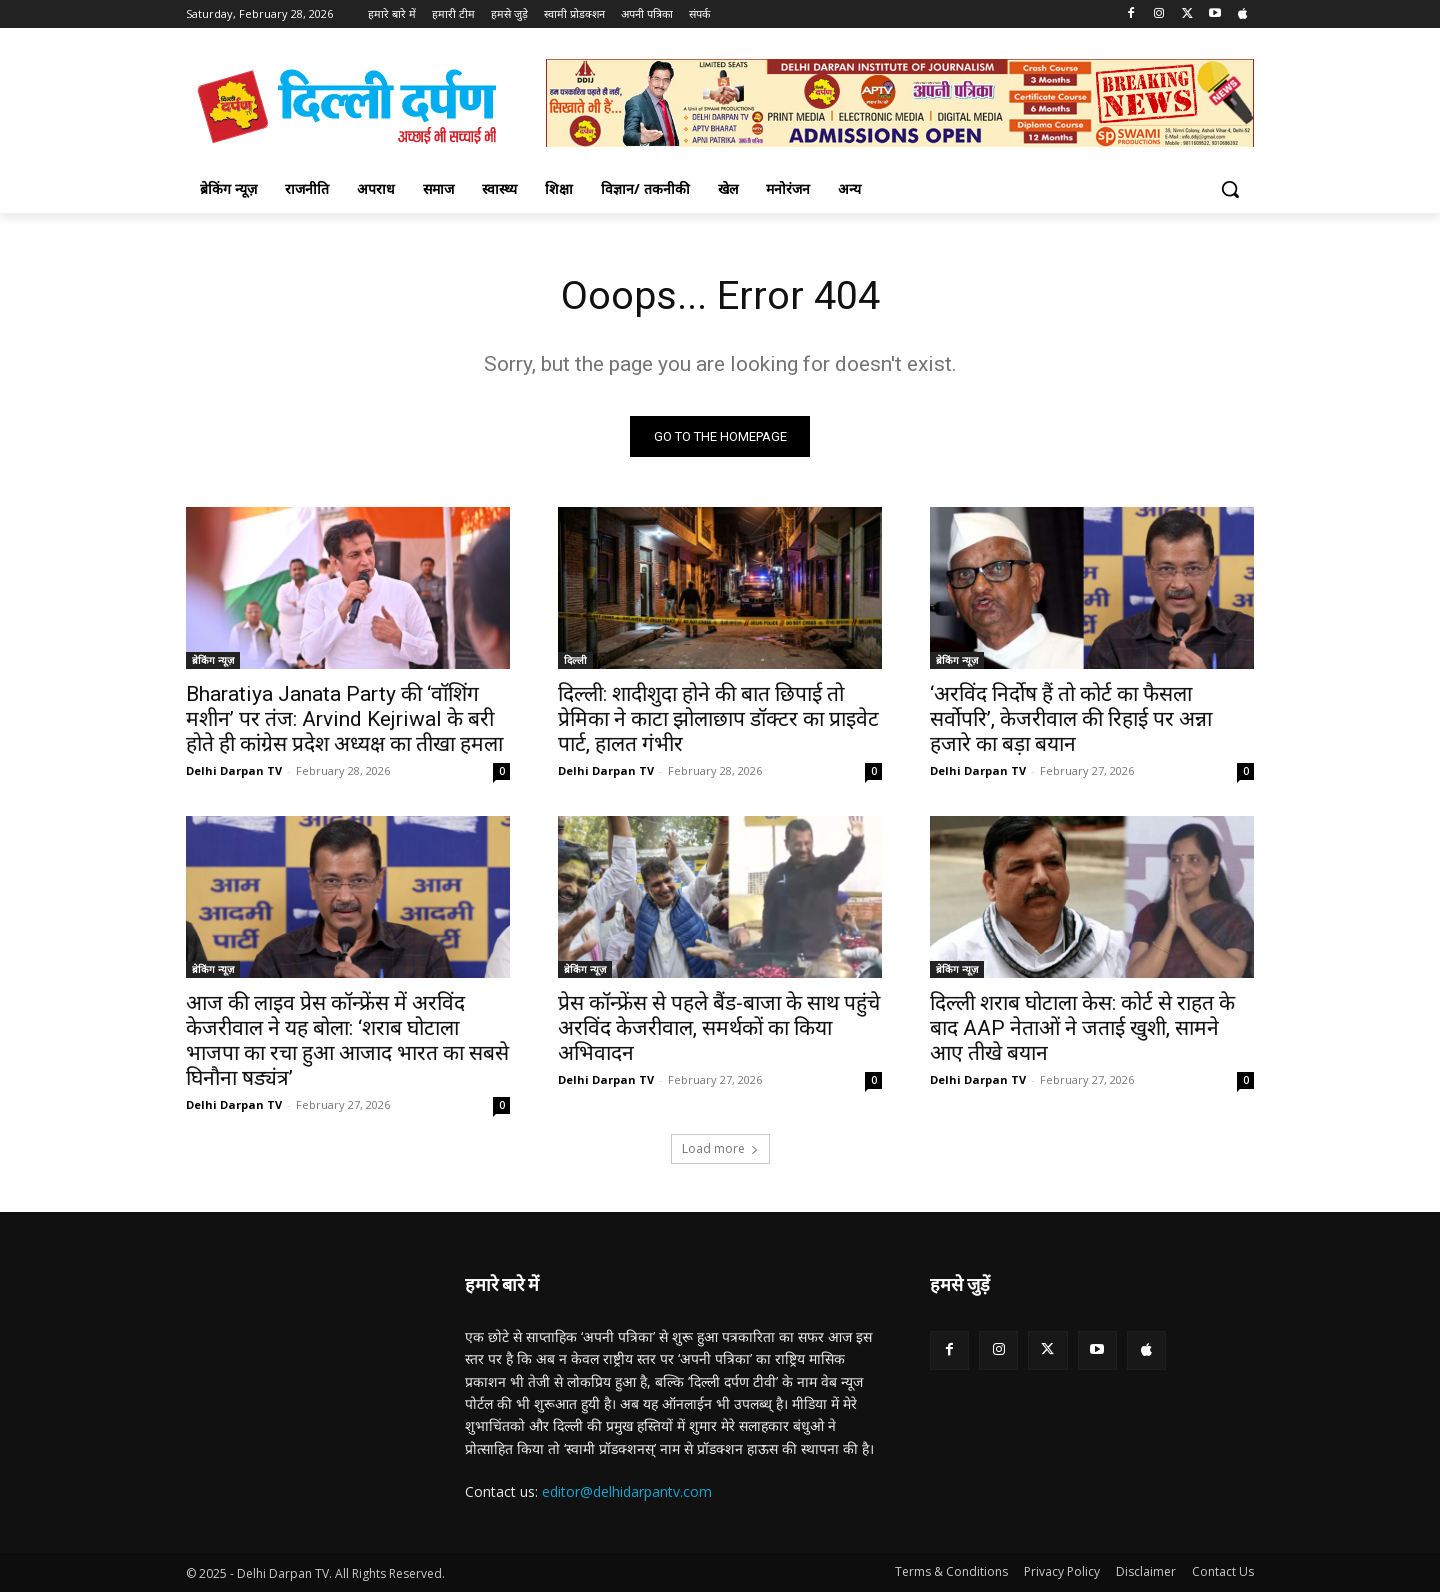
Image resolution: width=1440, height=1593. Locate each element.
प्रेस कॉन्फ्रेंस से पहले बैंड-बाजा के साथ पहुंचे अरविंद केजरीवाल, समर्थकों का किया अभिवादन (719, 1028)
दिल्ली (575, 660)
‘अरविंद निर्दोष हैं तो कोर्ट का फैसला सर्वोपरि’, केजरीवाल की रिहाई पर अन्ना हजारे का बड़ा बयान (1071, 719)
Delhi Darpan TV (234, 770)
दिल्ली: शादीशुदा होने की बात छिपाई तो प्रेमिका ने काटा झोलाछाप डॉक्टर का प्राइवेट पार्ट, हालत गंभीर (718, 719)
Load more (720, 1148)
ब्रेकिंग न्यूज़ (213, 660)
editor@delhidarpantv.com (627, 1491)
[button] (1230, 189)
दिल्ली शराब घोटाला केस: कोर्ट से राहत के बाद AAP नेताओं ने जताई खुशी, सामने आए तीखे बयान (1082, 1028)
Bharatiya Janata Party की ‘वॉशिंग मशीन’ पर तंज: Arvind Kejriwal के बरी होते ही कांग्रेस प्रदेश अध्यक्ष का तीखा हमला (344, 719)
